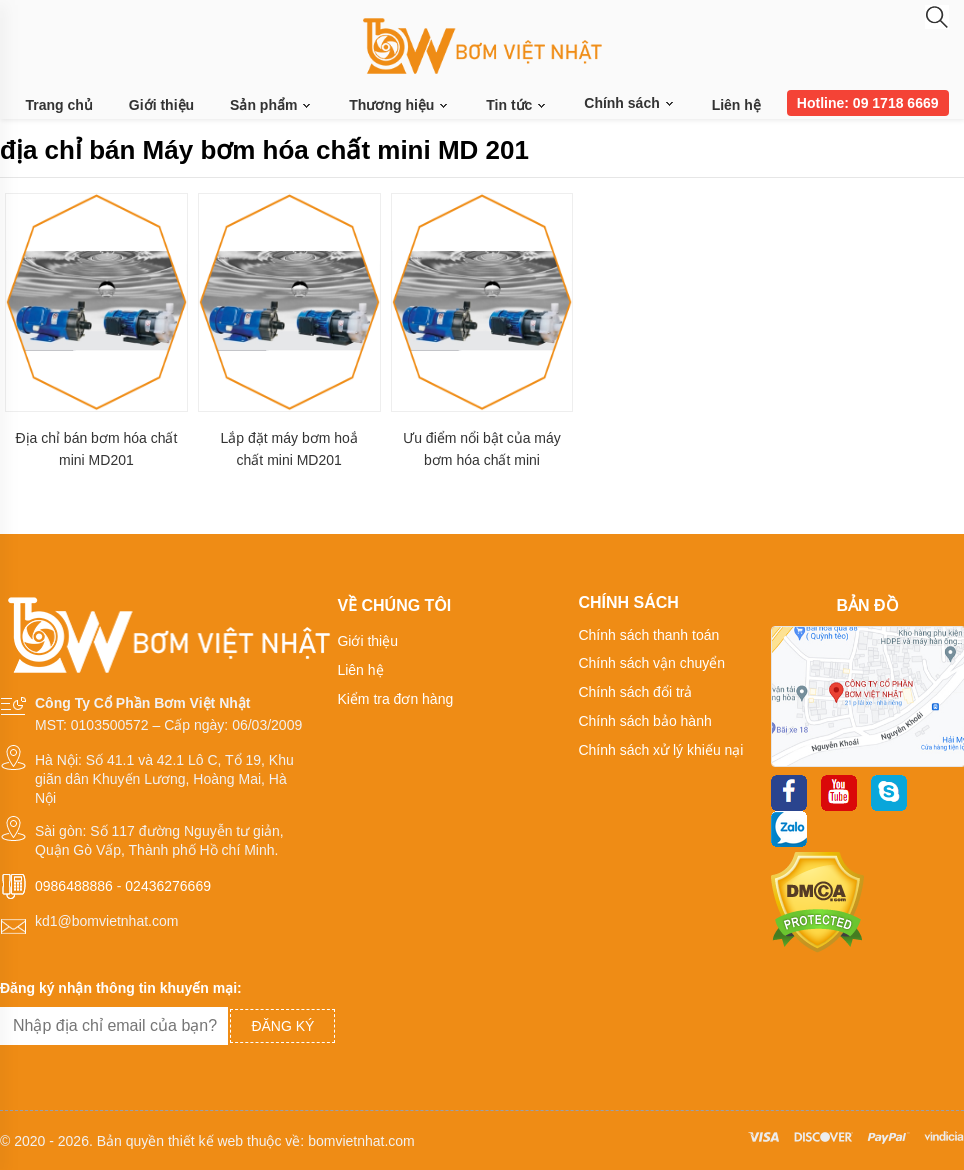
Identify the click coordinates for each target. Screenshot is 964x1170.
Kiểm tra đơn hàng (395, 699)
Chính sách (629, 103)
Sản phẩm (271, 105)
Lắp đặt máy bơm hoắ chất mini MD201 (289, 449)
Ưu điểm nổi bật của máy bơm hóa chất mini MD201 (482, 449)
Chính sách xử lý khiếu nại (660, 750)
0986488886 (74, 886)
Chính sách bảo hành (644, 721)
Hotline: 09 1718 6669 (868, 103)
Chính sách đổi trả (635, 692)
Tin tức (517, 105)
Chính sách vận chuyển (651, 663)
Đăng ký (282, 1026)
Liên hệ (736, 105)
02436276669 (168, 886)
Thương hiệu (399, 105)
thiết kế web (205, 1141)
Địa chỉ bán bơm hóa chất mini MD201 (96, 449)
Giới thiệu (161, 105)
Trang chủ (59, 105)
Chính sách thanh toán (648, 635)
